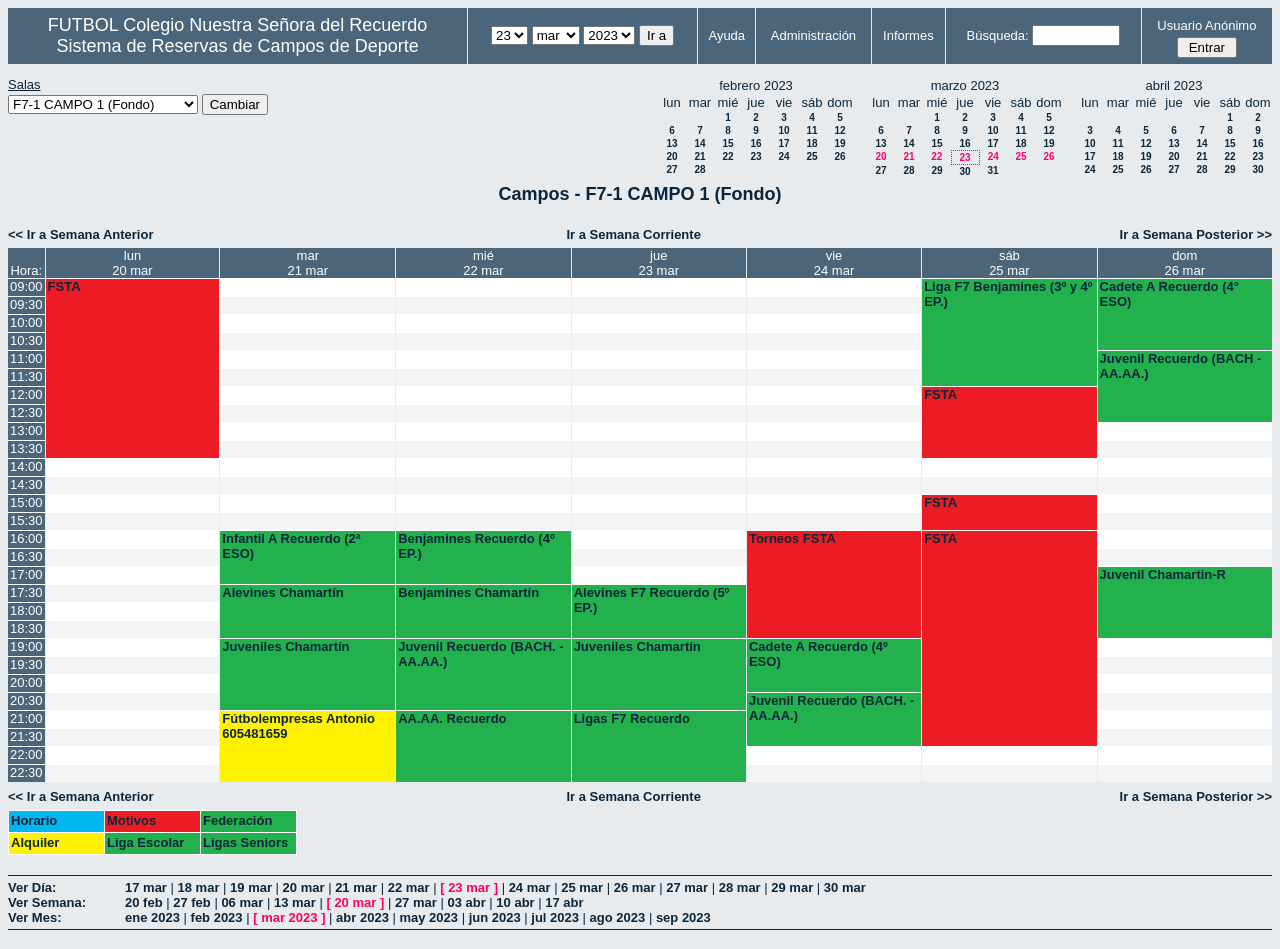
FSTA (64, 286)
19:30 (26, 664)
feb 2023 (217, 917)
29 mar (792, 887)
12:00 (26, 394)
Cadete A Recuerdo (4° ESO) (1169, 294)
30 (964, 171)
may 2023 (428, 917)
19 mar (251, 887)
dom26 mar (1185, 263)
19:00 (26, 646)
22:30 (26, 772)
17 (783, 143)
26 (839, 156)
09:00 (26, 286)
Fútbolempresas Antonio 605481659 (298, 726)
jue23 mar (659, 263)
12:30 (26, 412)
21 (699, 156)
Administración (813, 35)
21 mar (356, 887)
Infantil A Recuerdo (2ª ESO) (291, 546)
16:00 (26, 538)
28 (699, 169)
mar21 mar (308, 263)
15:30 (26, 520)
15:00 (26, 502)
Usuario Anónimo (1206, 25)
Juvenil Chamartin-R (1163, 574)
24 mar (530, 887)
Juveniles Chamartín (285, 646)
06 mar (242, 902)
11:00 (26, 358)
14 (699, 143)
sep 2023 (683, 917)
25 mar (582, 887)
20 (671, 156)
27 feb (192, 902)
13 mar (295, 902)
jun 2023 (495, 917)
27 (671, 169)
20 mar (304, 887)
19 (839, 143)
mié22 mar (483, 263)
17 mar (146, 887)
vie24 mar (834, 263)
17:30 (26, 592)
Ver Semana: (47, 902)
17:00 (26, 574)
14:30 (26, 484)
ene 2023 (152, 917)
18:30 (26, 628)
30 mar (845, 887)
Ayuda (726, 35)
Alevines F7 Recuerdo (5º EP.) (652, 600)
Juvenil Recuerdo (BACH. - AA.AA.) (480, 654)
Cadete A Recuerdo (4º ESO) (818, 654)
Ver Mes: (34, 917)
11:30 (26, 376)
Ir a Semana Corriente (633, 234)
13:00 (26, 430)
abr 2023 (362, 917)
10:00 (26, 322)
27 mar (687, 887)
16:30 (26, 556)
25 (811, 156)
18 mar (199, 887)
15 (727, 143)
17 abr (564, 902)
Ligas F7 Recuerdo (632, 718)
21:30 (26, 736)
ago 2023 (618, 917)
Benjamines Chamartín (468, 592)
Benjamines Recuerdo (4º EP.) (476, 546)
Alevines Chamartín (282, 592)
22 (727, 156)
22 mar (409, 887)
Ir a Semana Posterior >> (1196, 234)
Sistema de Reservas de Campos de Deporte (238, 46)
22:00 (26, 754)
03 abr (466, 902)
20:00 (26, 682)
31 (992, 170)
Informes (908, 35)
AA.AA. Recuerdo (452, 718)
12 (839, 130)
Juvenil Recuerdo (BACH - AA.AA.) (1181, 366)
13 (671, 143)
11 (811, 130)
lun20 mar (132, 263)
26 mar (635, 887)
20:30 (26, 700)
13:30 (26, 448)
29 (936, 170)
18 (811, 143)
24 (783, 156)
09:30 (26, 304)
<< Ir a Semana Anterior (80, 234)
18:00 (26, 610)
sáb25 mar (1009, 263)
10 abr (515, 902)
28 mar (740, 887)
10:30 (26, 340)
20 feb (144, 902)
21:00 (26, 718)
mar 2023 (289, 917)
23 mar (469, 887)
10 (783, 130)
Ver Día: (32, 887)
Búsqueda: (998, 35)
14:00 (26, 466)
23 (755, 156)
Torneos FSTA (792, 538)
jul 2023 (555, 917)
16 (755, 143)
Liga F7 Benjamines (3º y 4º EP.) (1008, 294)
